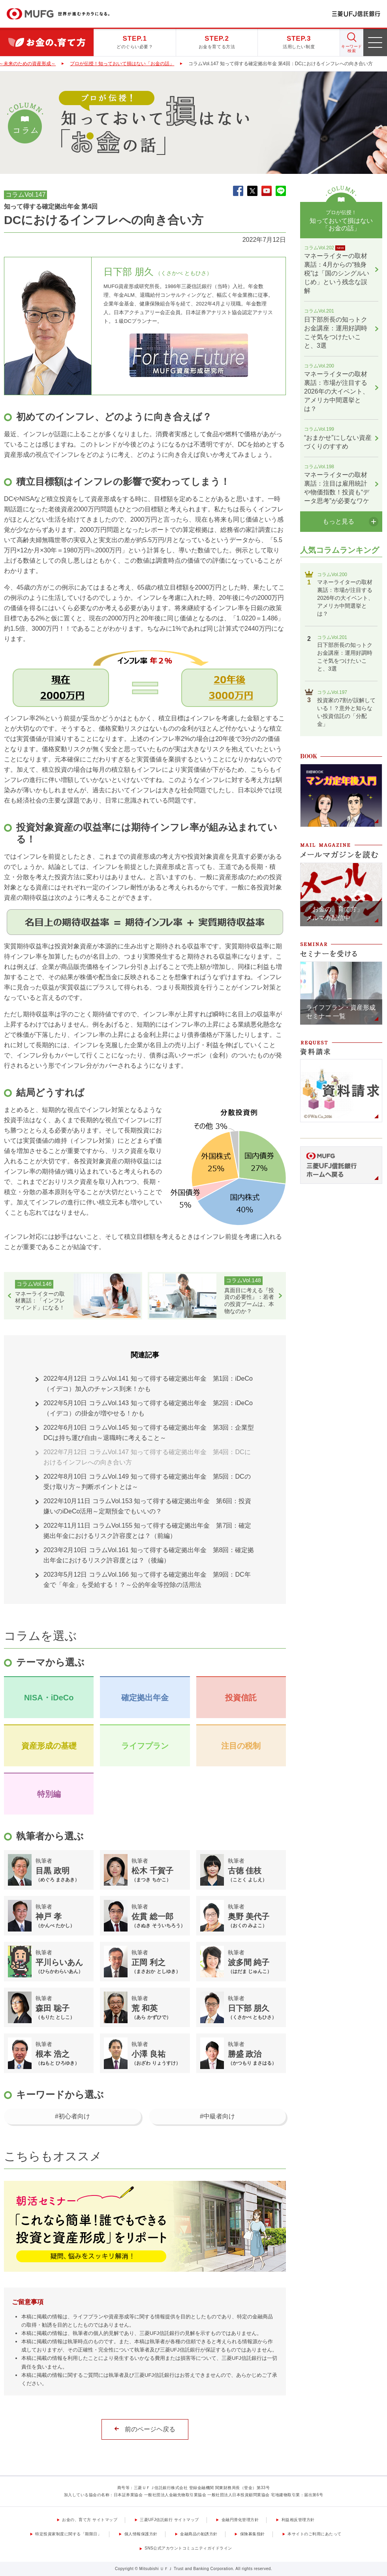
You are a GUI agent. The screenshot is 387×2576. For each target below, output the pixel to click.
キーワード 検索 (351, 48)
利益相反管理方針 (298, 2520)
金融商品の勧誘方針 (199, 2534)
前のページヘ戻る (150, 2429)
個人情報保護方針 (141, 2534)
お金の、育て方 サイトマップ (89, 2520)
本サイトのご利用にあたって (314, 2534)
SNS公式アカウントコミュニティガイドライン (188, 2548)
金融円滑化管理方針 (240, 2520)
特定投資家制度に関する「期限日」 (68, 2534)
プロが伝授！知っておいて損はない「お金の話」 (122, 63)
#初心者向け (72, 2116)
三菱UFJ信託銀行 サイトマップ (169, 2520)
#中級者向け (217, 2116)
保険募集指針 (252, 2534)
